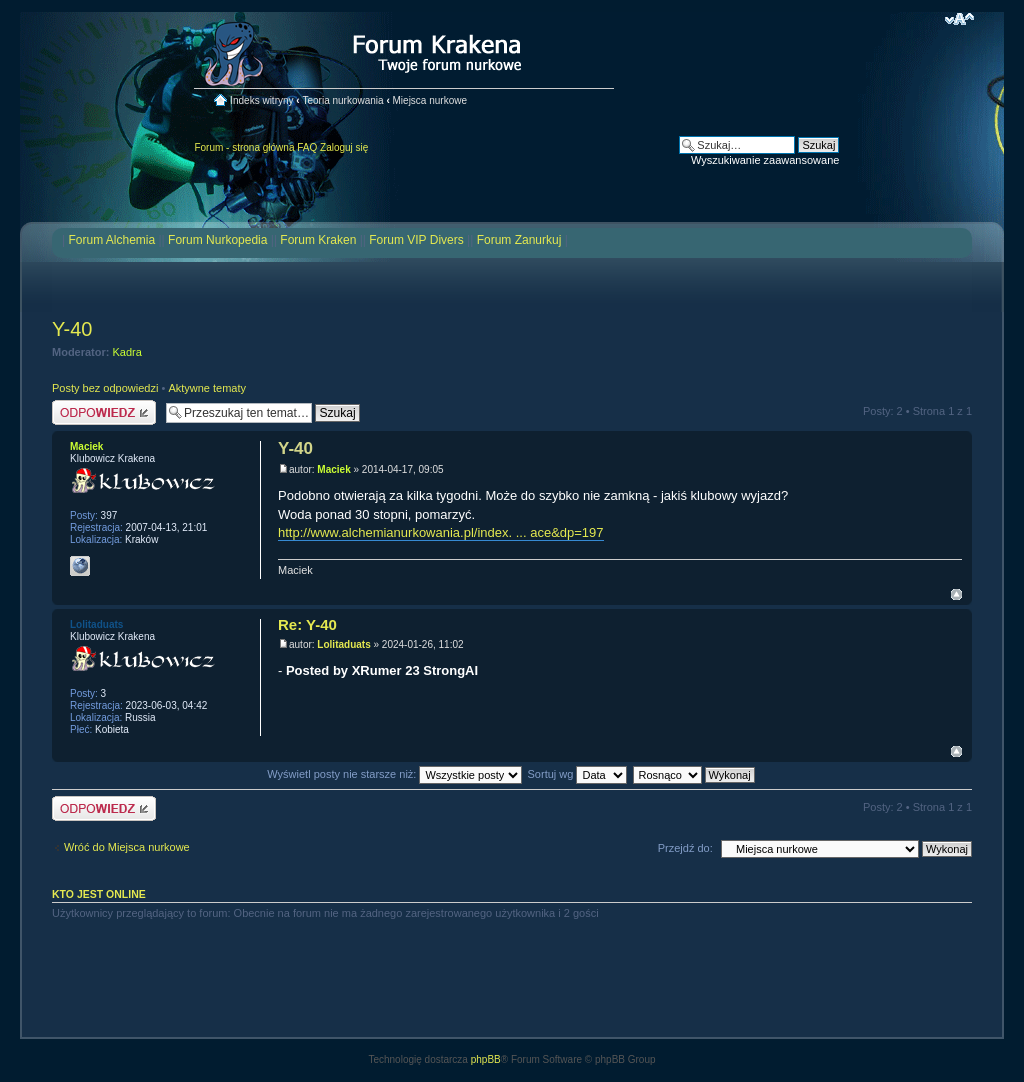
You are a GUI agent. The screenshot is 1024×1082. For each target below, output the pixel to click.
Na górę (956, 594)
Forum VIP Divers (416, 240)
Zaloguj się (344, 147)
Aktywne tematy (207, 388)
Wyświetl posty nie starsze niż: (394, 774)
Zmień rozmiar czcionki (959, 19)
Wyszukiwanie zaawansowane (765, 160)
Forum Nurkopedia (217, 240)
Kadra (127, 352)
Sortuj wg (578, 774)
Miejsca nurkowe (430, 100)
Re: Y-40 (307, 624)
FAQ (307, 147)
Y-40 (72, 329)
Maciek (333, 469)
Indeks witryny (261, 100)
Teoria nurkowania (342, 100)
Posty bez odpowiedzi (105, 388)
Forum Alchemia (111, 240)
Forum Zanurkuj (519, 240)
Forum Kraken (318, 240)
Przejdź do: (685, 848)
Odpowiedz (104, 412)
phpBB (486, 1059)
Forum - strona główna (244, 147)
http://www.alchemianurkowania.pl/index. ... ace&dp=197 (441, 532)
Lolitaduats (343, 644)
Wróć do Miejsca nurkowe (127, 847)
